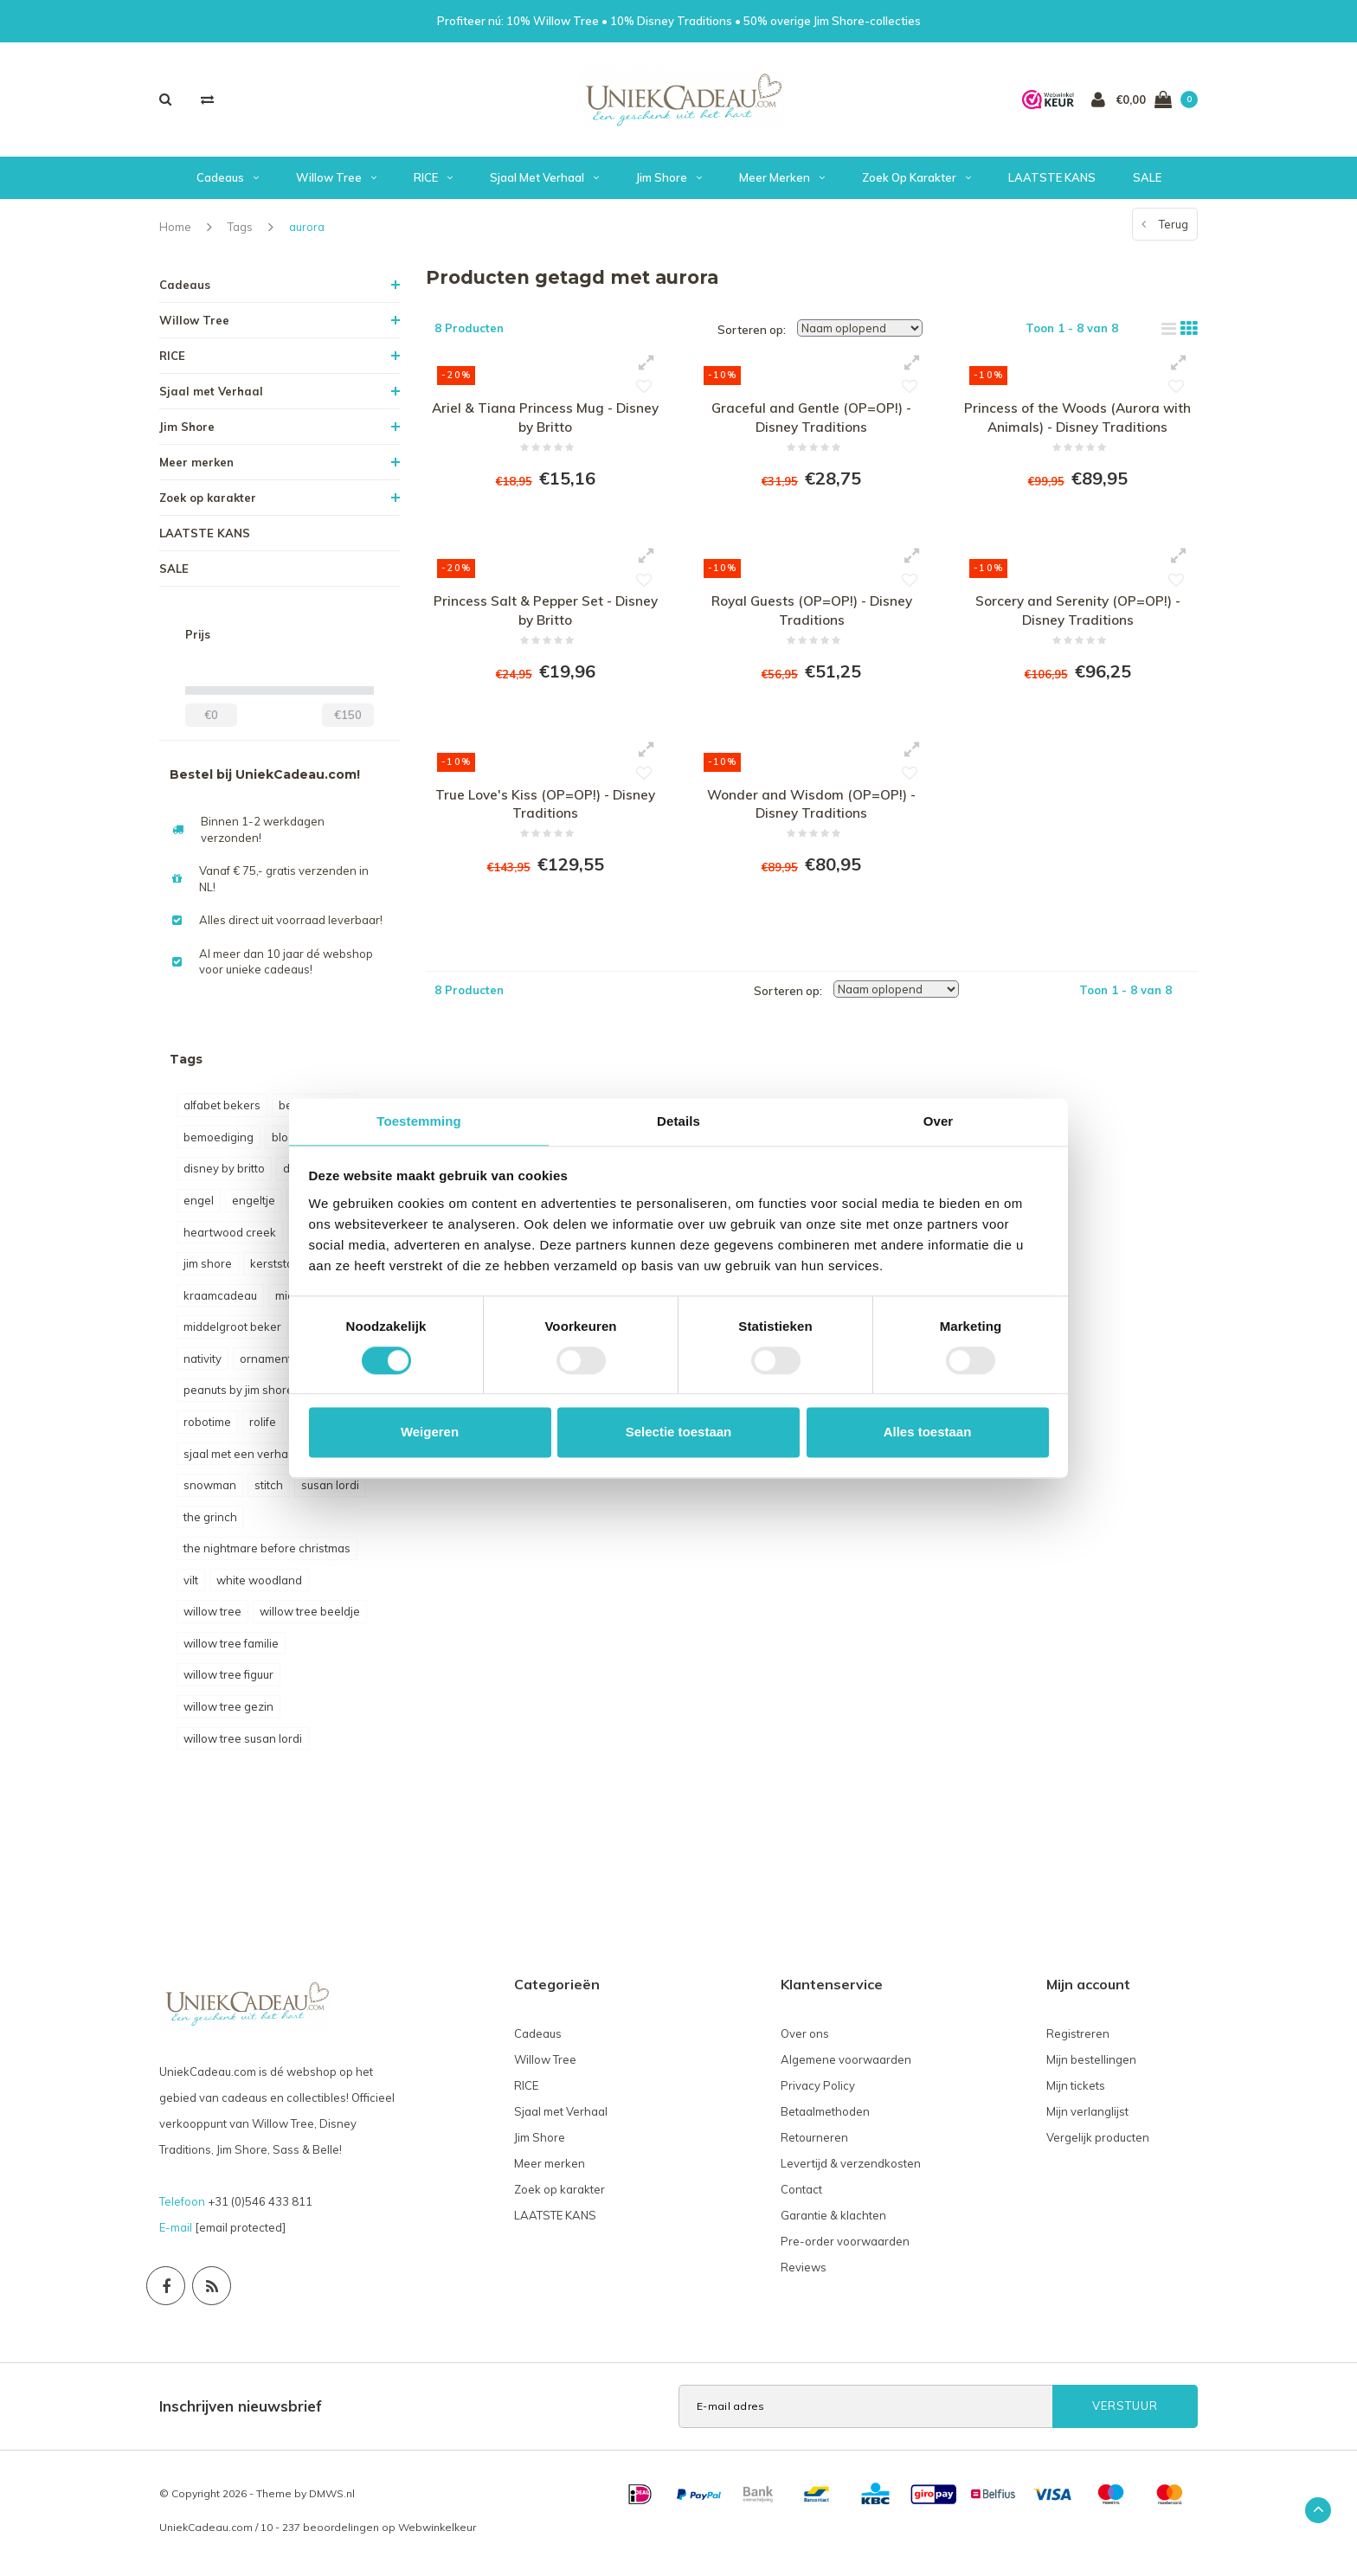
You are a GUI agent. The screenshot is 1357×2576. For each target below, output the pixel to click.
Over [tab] (938, 1121)
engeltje (253, 1206)
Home (175, 233)
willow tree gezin (228, 1712)
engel (198, 1206)
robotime (207, 1428)
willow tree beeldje (310, 1617)
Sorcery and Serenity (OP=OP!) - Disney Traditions (1078, 622)
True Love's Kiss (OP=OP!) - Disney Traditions (546, 821)
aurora (307, 233)
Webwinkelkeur (437, 2533)
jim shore (207, 1269)
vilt (190, 1586)
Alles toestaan (928, 1432)
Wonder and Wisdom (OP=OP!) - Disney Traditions (811, 821)
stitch (268, 1491)
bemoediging (218, 1143)
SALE (1147, 183)
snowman (209, 1491)
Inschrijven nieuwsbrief (240, 2411)
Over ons (805, 2039)
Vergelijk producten (1097, 2143)
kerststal (273, 1269)
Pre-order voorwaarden (845, 2247)
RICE (433, 183)
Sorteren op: (751, 336)
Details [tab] (678, 1121)
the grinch (210, 1523)
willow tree (212, 1617)
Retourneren (814, 2143)
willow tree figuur (228, 1680)
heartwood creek (229, 1238)
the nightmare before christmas (267, 1554)
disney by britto (224, 1174)
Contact (801, 2195)
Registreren (1077, 2039)
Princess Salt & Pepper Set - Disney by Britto (545, 622)
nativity (202, 1365)
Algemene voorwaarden (846, 2065)
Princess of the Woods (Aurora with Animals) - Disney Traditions (1077, 424)
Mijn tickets (1075, 2091)
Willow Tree (336, 183)
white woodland (259, 1586)
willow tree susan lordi (242, 1744)
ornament (266, 1365)
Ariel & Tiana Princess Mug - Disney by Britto (545, 424)
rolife (262, 1428)
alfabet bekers (221, 1111)
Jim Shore (669, 183)
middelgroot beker (232, 1332)
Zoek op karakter (916, 183)
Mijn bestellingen (1091, 2065)
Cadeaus (227, 183)
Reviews (803, 2273)
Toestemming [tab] (418, 1121)
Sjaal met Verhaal (544, 183)
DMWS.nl (332, 2499)
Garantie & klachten (833, 2221)
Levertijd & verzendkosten (851, 2169)
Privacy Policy (818, 2091)
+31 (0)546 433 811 (260, 2207)
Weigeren (430, 1432)
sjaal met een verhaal (240, 1460)
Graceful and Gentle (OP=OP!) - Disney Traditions (812, 424)
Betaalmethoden (825, 2117)
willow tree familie (231, 1649)
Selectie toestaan (679, 1432)
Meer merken (782, 183)
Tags (240, 233)
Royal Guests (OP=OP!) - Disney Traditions (811, 622)
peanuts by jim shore (238, 1396)
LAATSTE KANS (1052, 183)
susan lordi (330, 1491)
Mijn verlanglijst (1087, 2117)
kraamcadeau (220, 1301)
